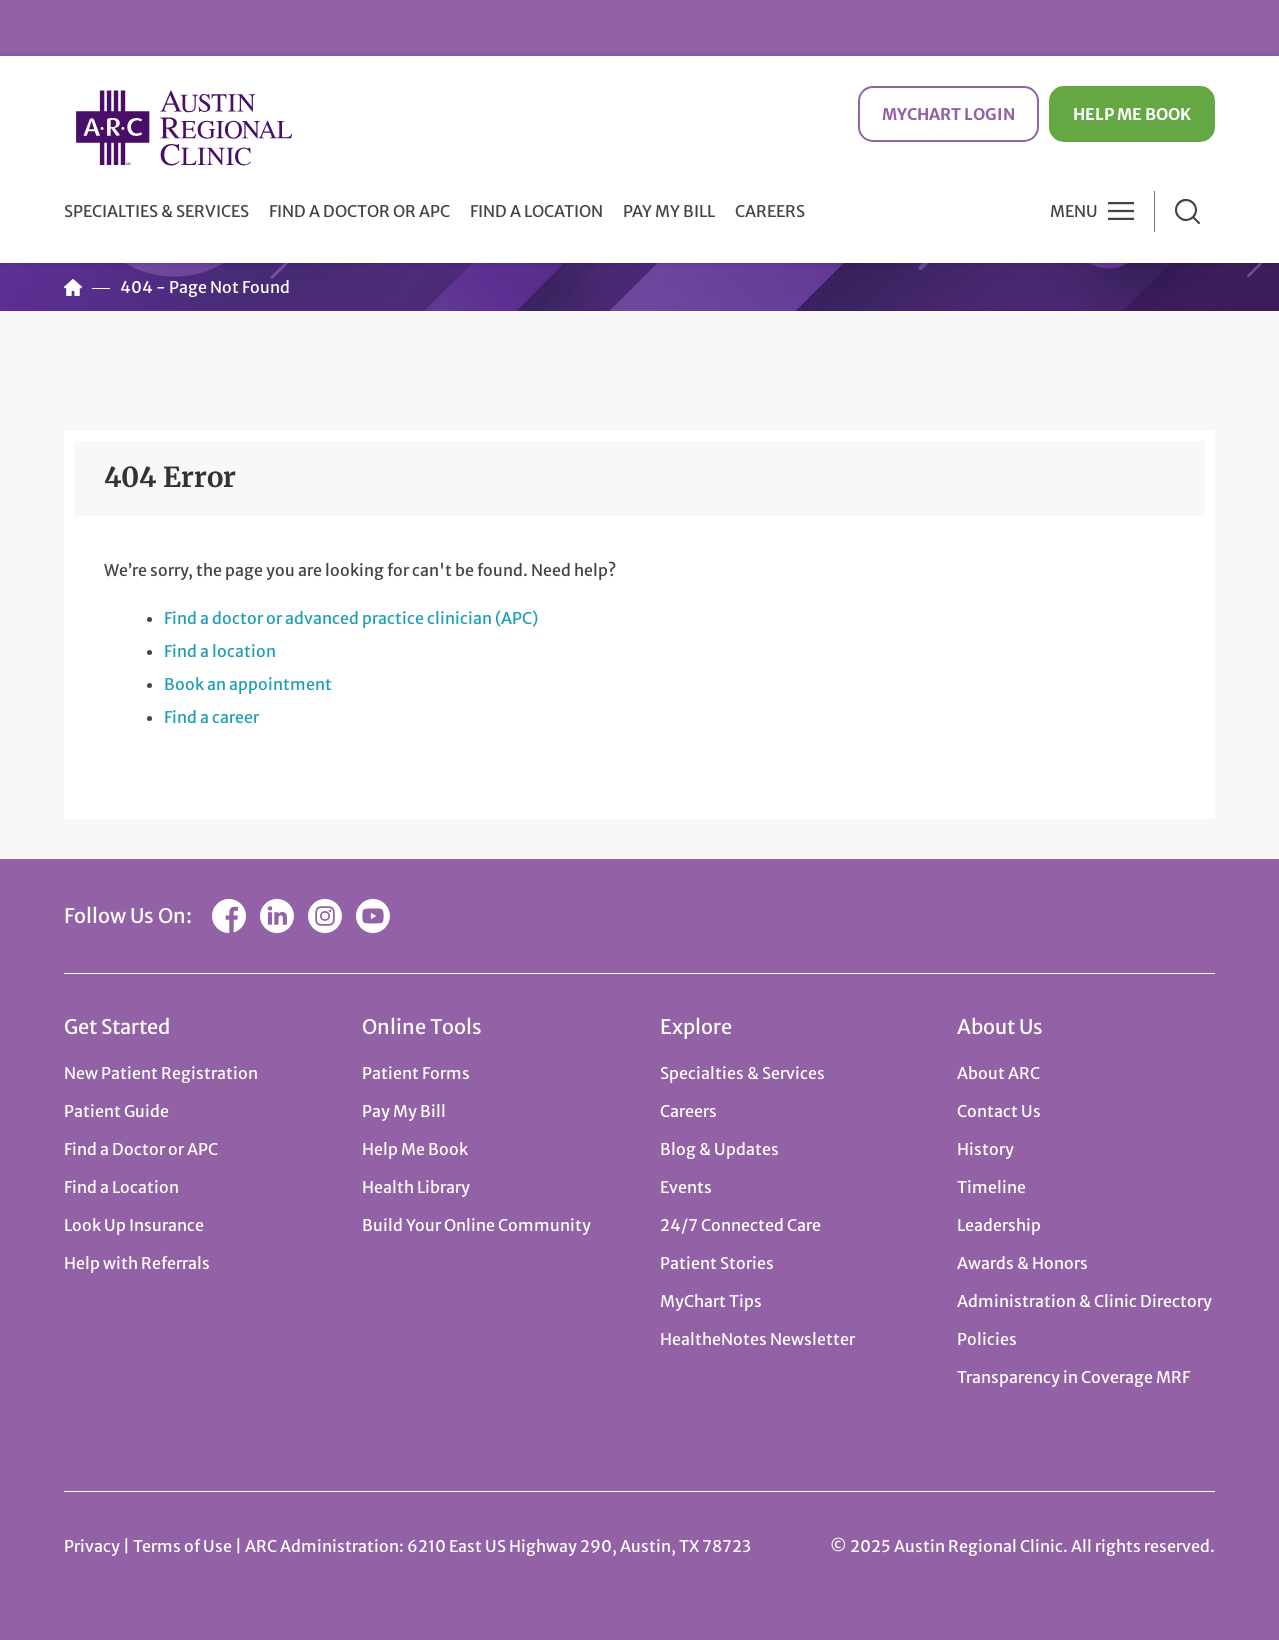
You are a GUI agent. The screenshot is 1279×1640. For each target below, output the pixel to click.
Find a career (211, 717)
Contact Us (999, 1111)
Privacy (92, 1546)
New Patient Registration (161, 1073)
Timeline (991, 1187)
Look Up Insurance (134, 1225)
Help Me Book (1132, 114)
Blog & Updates (719, 1149)
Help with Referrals (137, 1263)
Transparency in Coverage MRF (1073, 1377)
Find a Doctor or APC (359, 211)
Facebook (229, 916)
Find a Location (536, 211)
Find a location (220, 651)
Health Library (416, 1187)
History (985, 1149)
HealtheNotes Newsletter (757, 1339)
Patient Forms (416, 1073)
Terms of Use (184, 1546)
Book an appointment (248, 684)
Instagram (325, 916)
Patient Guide (116, 1111)
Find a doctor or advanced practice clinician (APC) (351, 618)
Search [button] (1187, 211)
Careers (770, 211)
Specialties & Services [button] (156, 211)
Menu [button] (1074, 211)
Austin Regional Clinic (184, 127)
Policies (987, 1339)
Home (73, 287)
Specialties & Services (742, 1073)
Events (686, 1187)
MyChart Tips (711, 1301)
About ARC (998, 1073)
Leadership (999, 1225)
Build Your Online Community (476, 1225)
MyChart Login (948, 114)
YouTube (373, 916)
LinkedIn (277, 916)
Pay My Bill (669, 211)
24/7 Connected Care (740, 1225)
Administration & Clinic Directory (1084, 1301)
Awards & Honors (1022, 1263)
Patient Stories (717, 1263)
